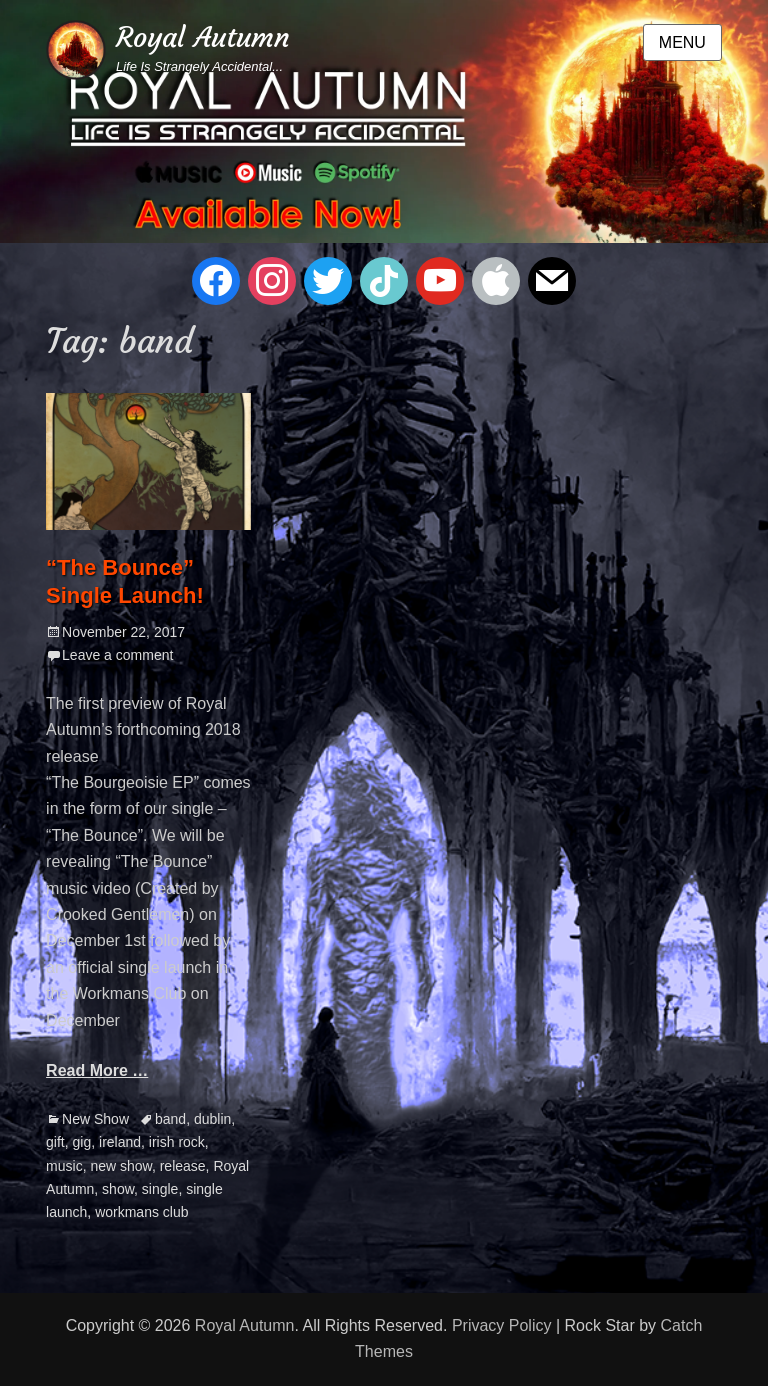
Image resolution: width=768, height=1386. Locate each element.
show (118, 1189)
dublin (212, 1119)
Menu (682, 42)
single (160, 1189)
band (170, 1119)
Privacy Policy (502, 1325)
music (64, 1166)
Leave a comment (117, 655)
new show (120, 1166)
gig (82, 1142)
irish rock (177, 1142)
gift (55, 1142)
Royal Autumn (203, 37)
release (183, 1166)
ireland (120, 1142)
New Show (95, 1119)
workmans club (141, 1212)
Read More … (97, 1070)
